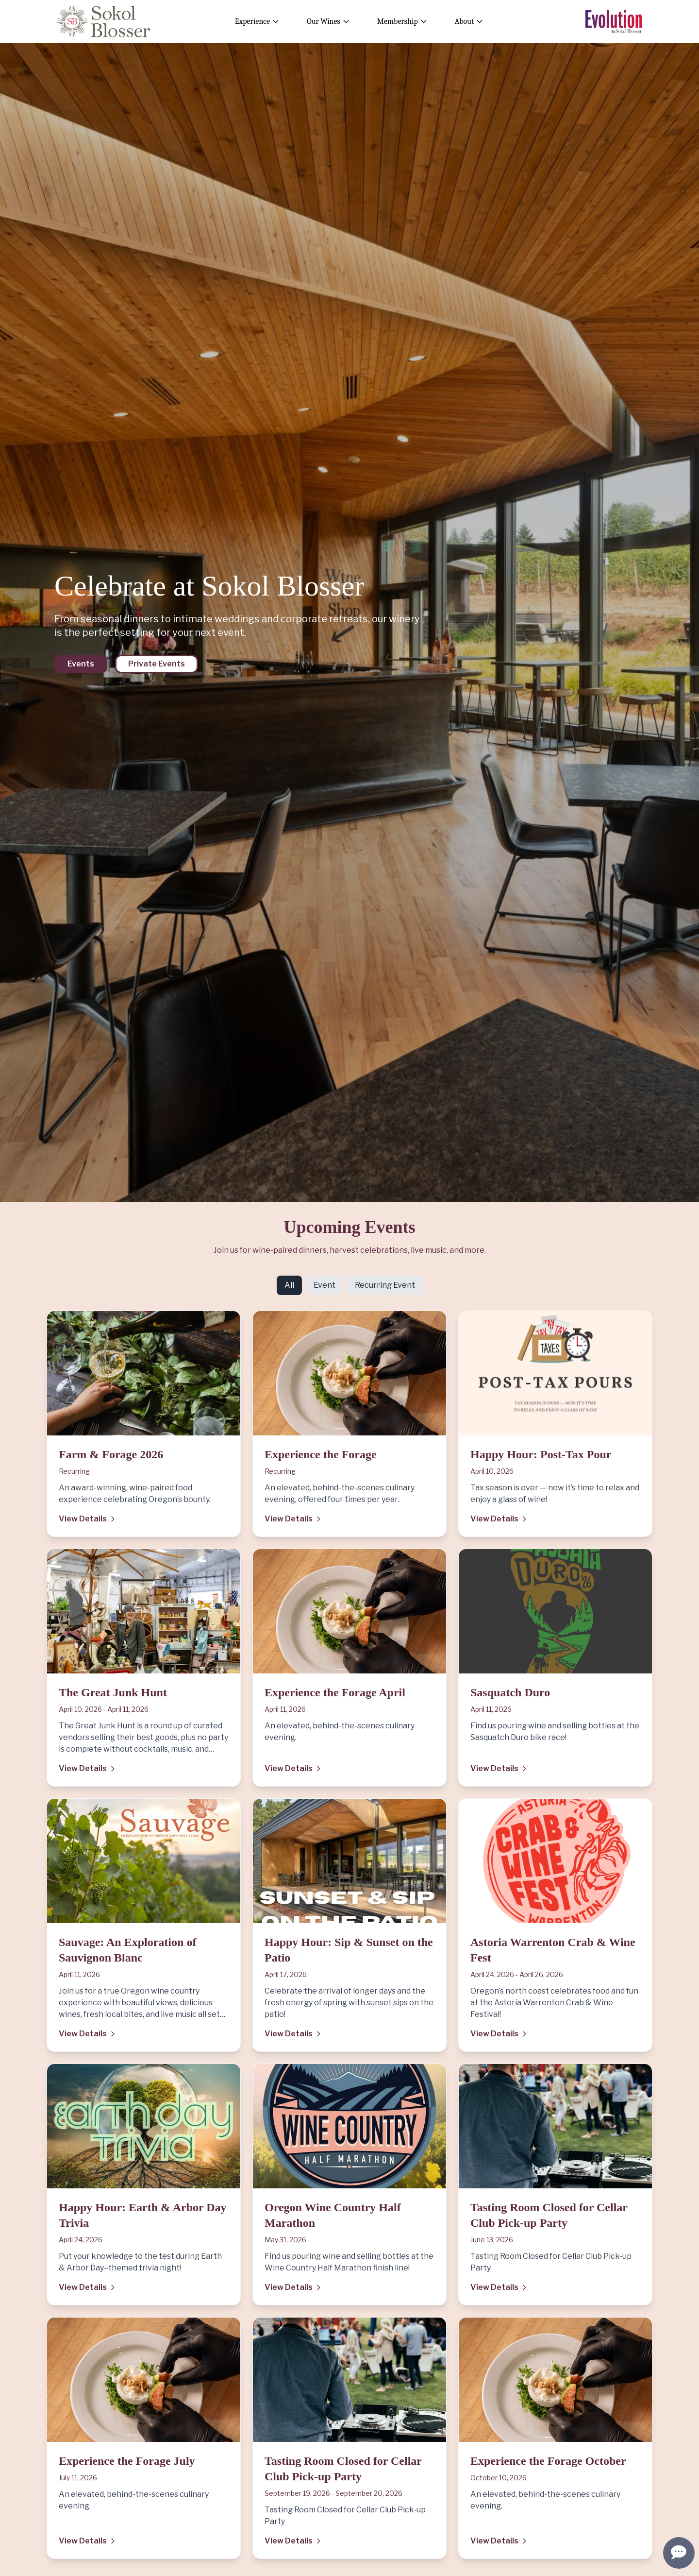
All (289, 1285)
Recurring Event (385, 1285)
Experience (257, 21)
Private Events (156, 663)
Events (80, 663)
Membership (402, 21)
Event (324, 1285)
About (469, 21)
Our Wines (328, 21)
